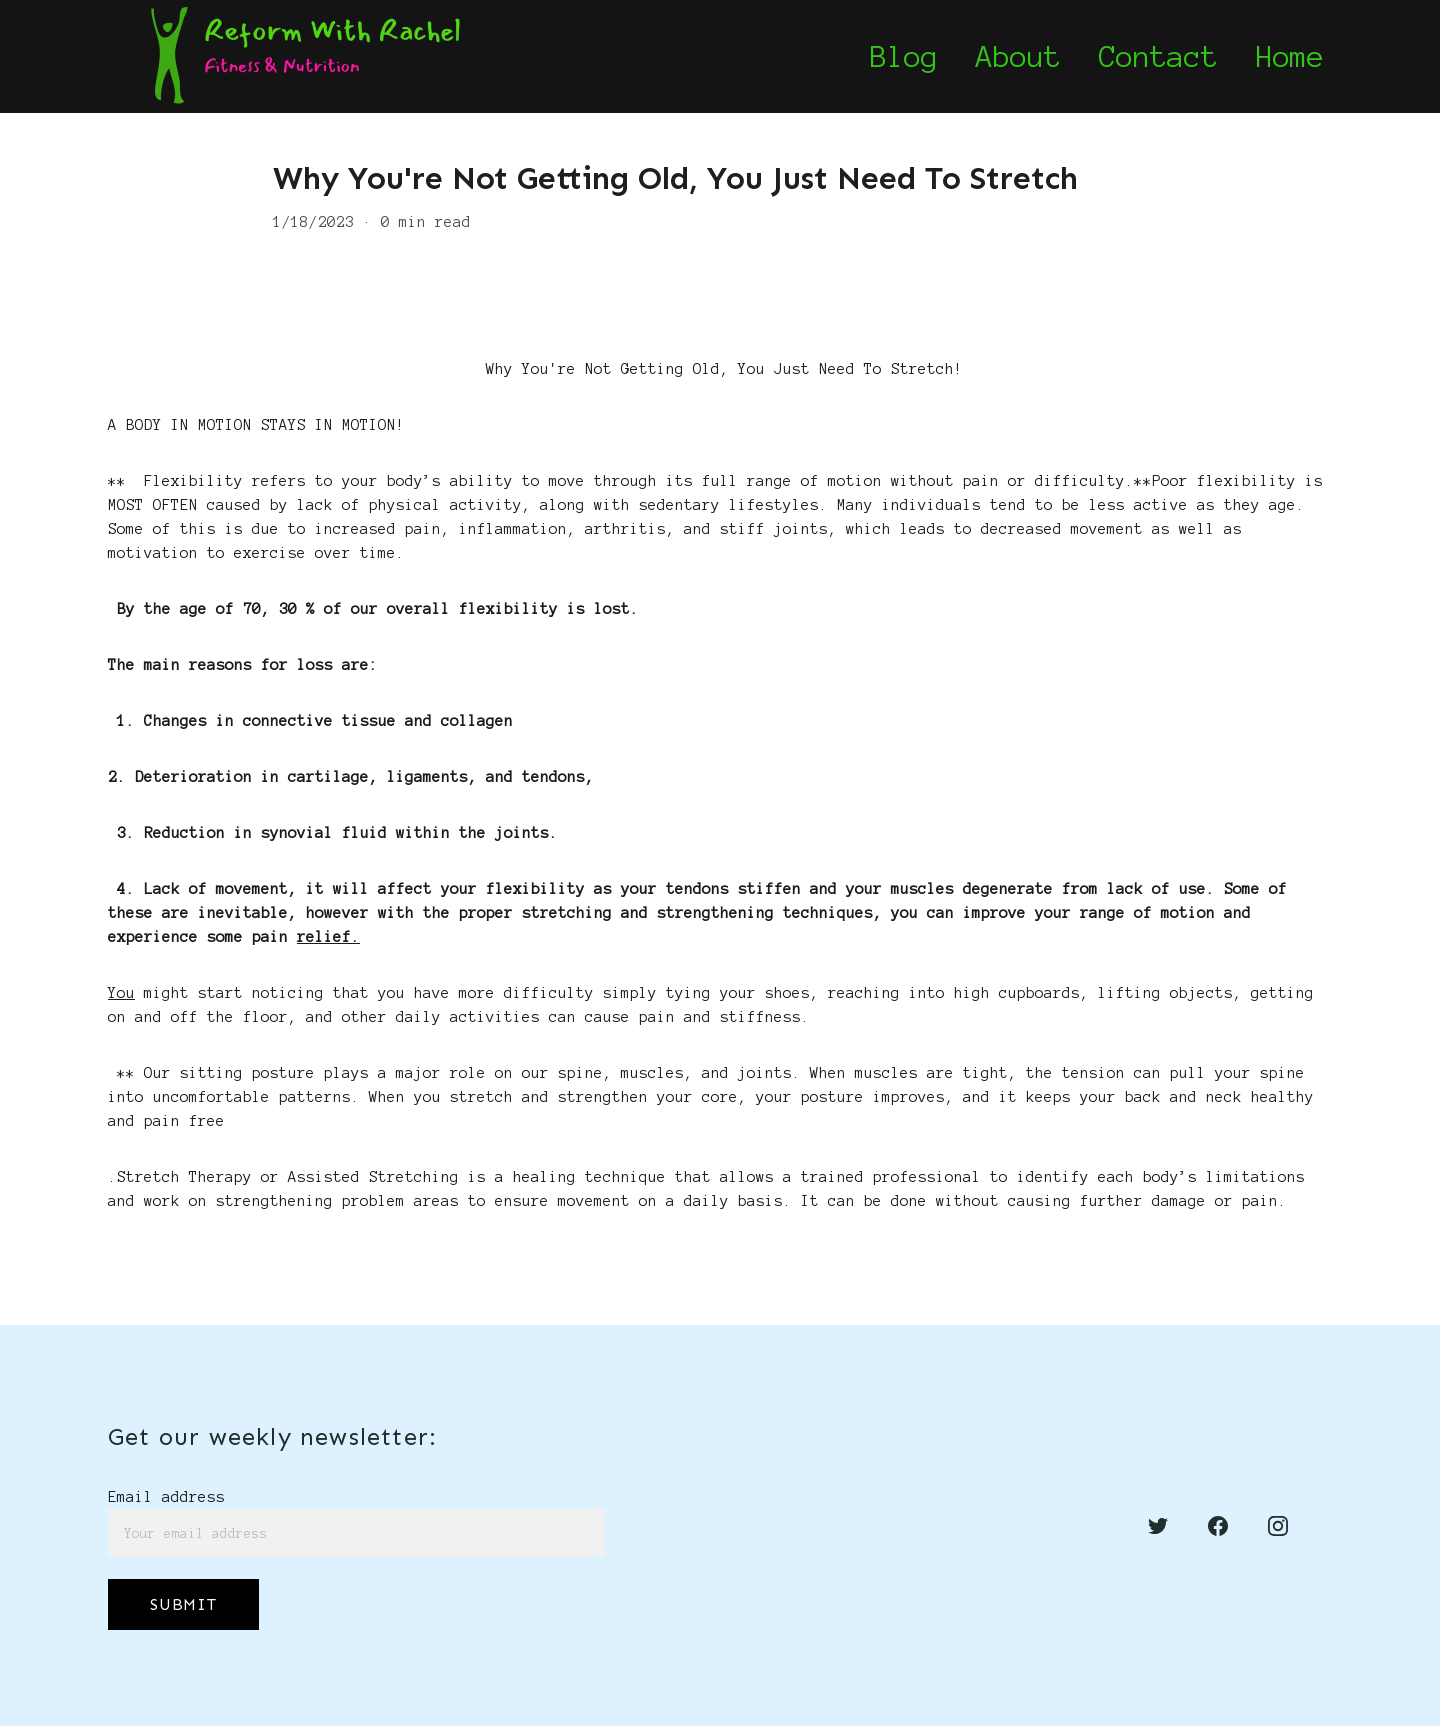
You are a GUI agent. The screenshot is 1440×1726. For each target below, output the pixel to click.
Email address (166, 1497)
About (1018, 57)
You (121, 993)
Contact (1158, 57)
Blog (904, 57)
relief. (328, 937)
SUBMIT (183, 1604)
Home (1290, 57)
